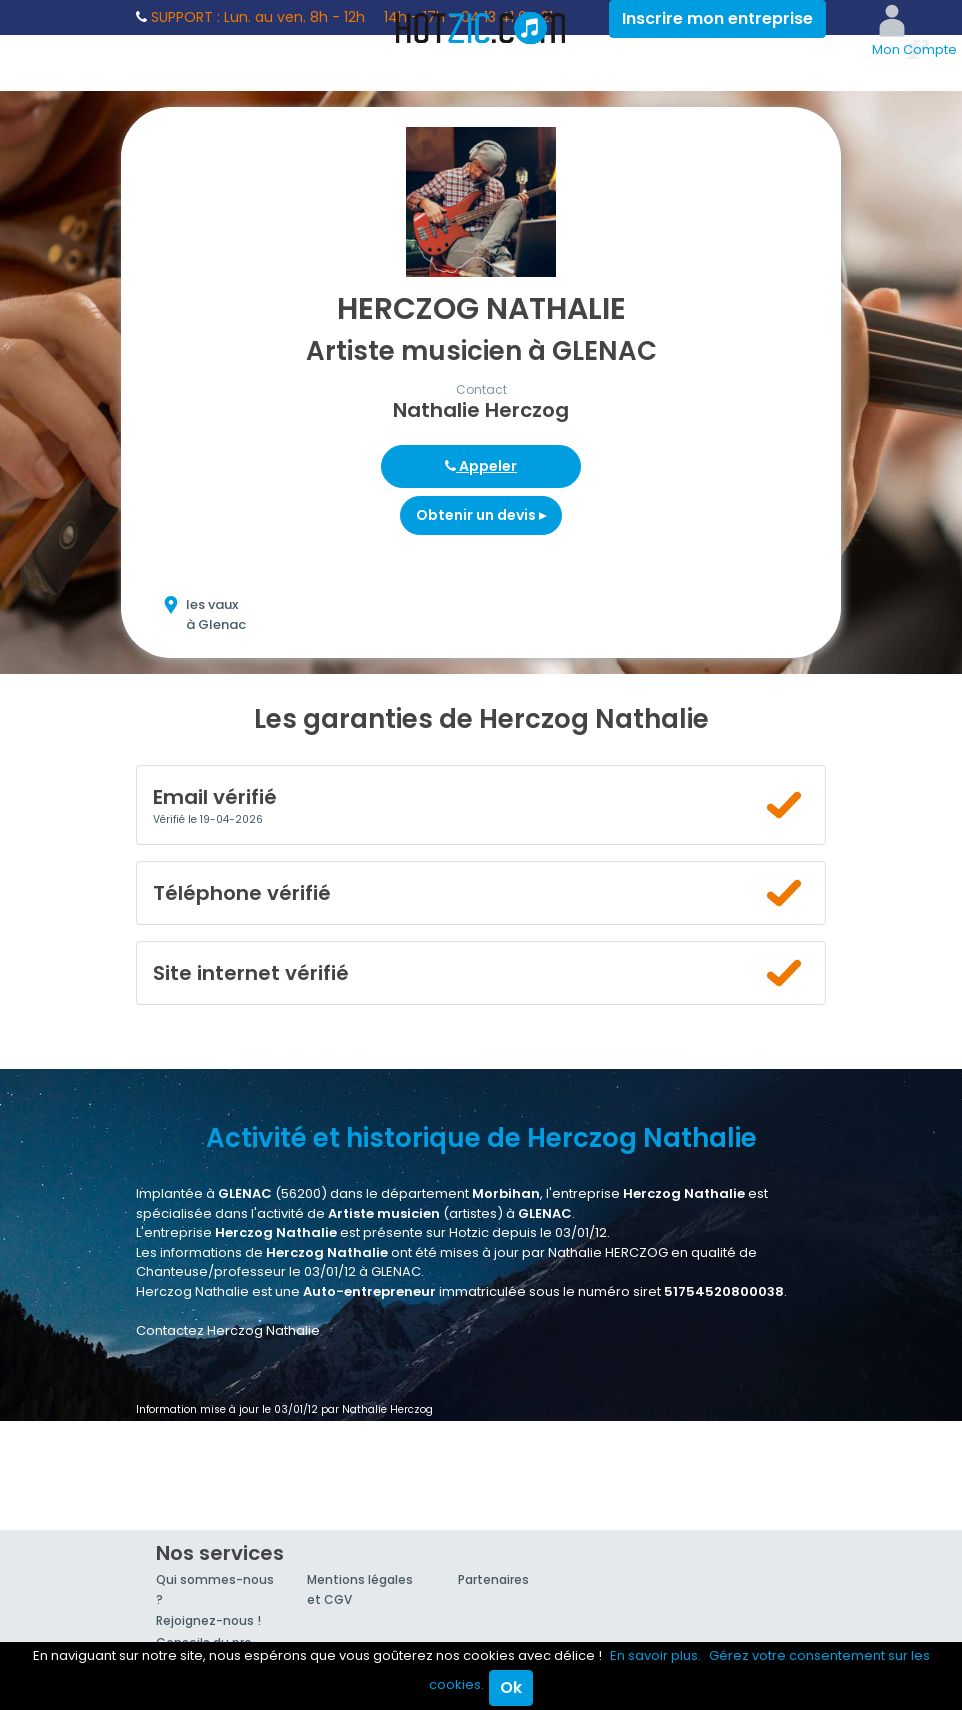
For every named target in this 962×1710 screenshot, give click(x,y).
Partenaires (493, 1579)
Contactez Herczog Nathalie (228, 1330)
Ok (511, 1687)
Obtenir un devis (481, 515)
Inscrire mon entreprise (717, 18)
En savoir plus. (655, 1655)
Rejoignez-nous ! (208, 1620)
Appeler (481, 466)
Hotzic (481, 28)
